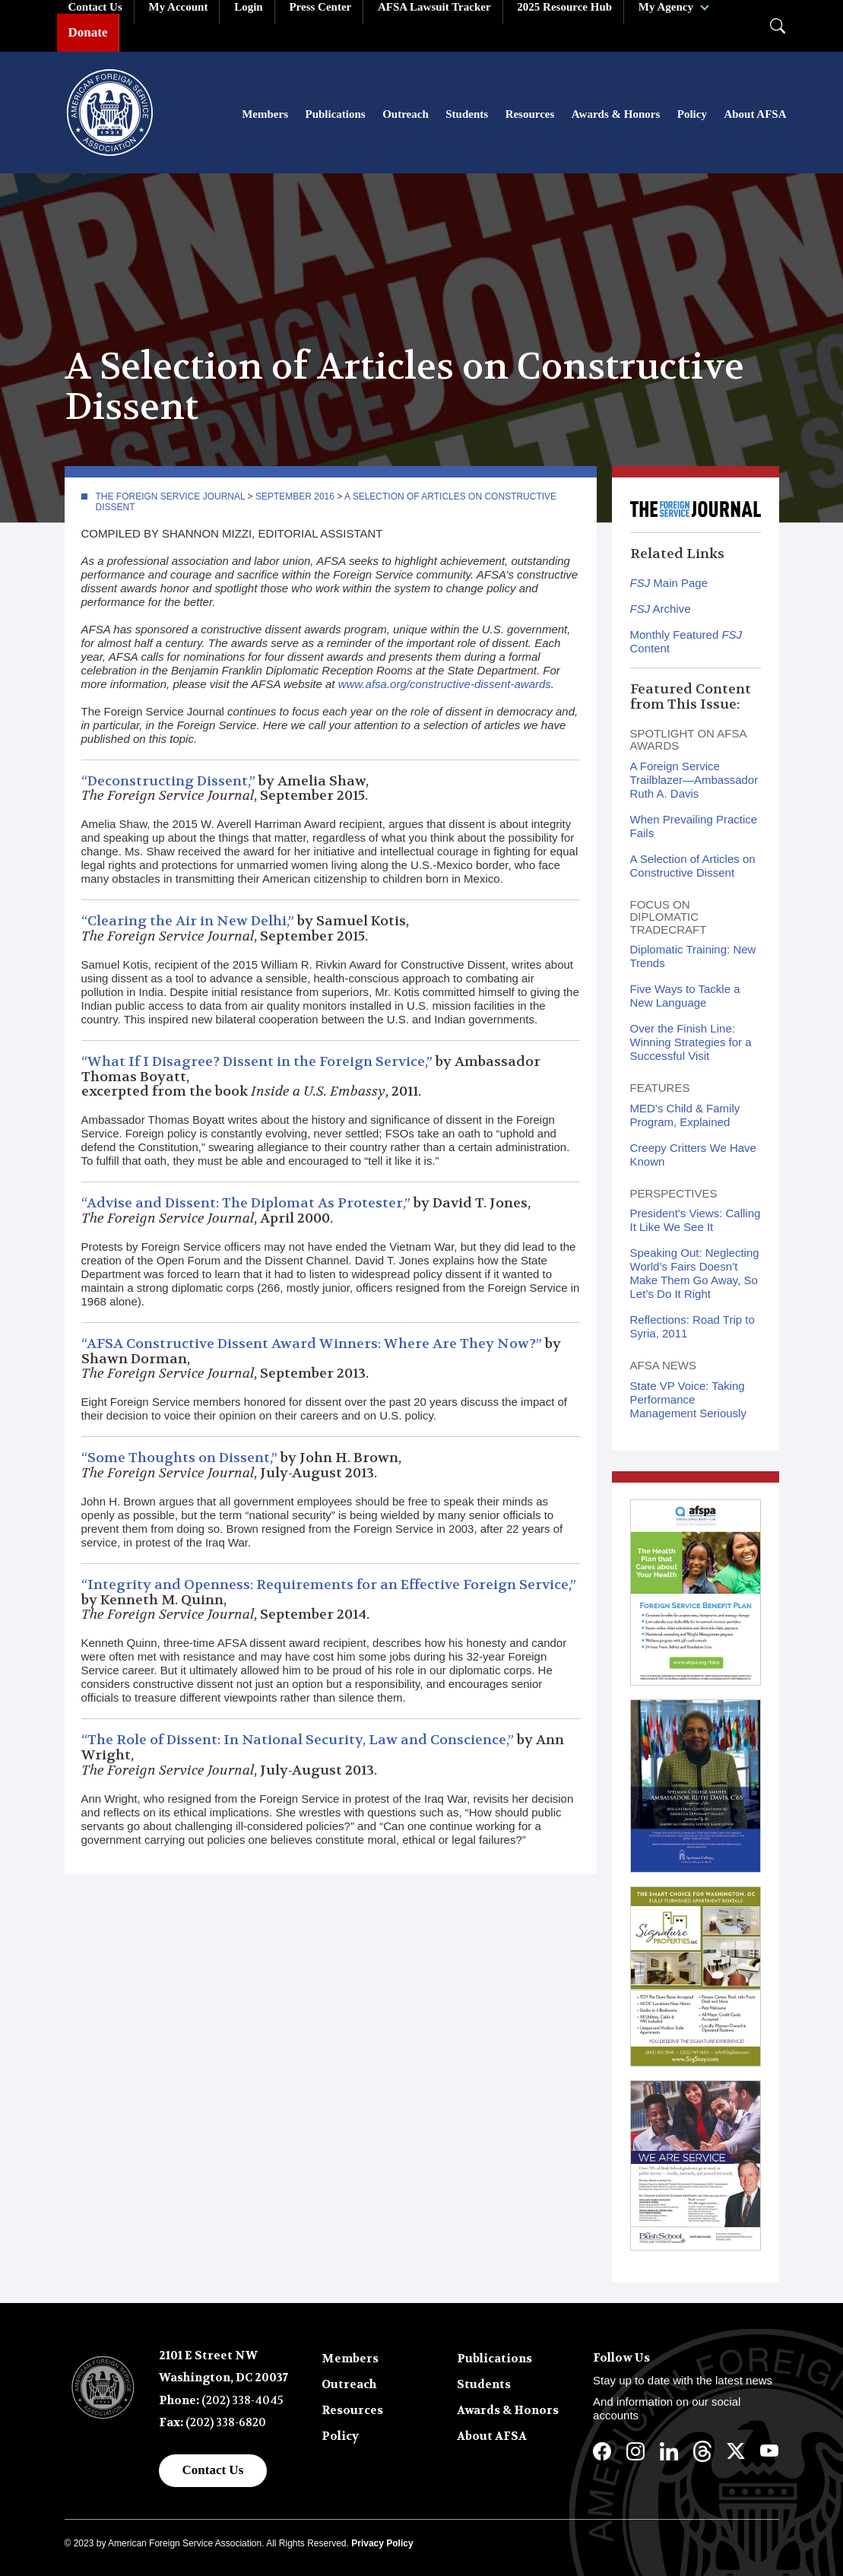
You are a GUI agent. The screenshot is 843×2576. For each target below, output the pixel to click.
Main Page (669, 583)
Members (265, 114)
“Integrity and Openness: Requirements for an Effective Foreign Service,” (328, 1585)
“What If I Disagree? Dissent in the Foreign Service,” (257, 1062)
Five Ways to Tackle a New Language (685, 996)
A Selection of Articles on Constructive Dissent (693, 865)
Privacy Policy (382, 2543)
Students (466, 114)
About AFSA (755, 114)
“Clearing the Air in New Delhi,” (187, 921)
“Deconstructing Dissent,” (168, 781)
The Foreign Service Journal (171, 496)
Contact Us (213, 2470)
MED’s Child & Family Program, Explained (685, 1115)
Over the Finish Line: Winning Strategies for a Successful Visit (691, 1043)
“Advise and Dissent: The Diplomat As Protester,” (245, 1203)
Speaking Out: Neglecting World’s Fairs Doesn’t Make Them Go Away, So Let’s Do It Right (694, 1274)
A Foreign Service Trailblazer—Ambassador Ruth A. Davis (694, 780)
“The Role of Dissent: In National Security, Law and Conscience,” (297, 1740)
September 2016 (294, 496)
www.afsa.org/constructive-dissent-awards (444, 683)
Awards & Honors (616, 114)
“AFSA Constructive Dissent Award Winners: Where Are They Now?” (311, 1344)
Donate (88, 32)
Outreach (405, 114)
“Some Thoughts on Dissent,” (179, 1458)
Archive (660, 609)
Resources (530, 114)
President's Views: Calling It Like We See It (695, 1220)
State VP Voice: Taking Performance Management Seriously (688, 1399)
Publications (336, 114)
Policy (692, 114)
